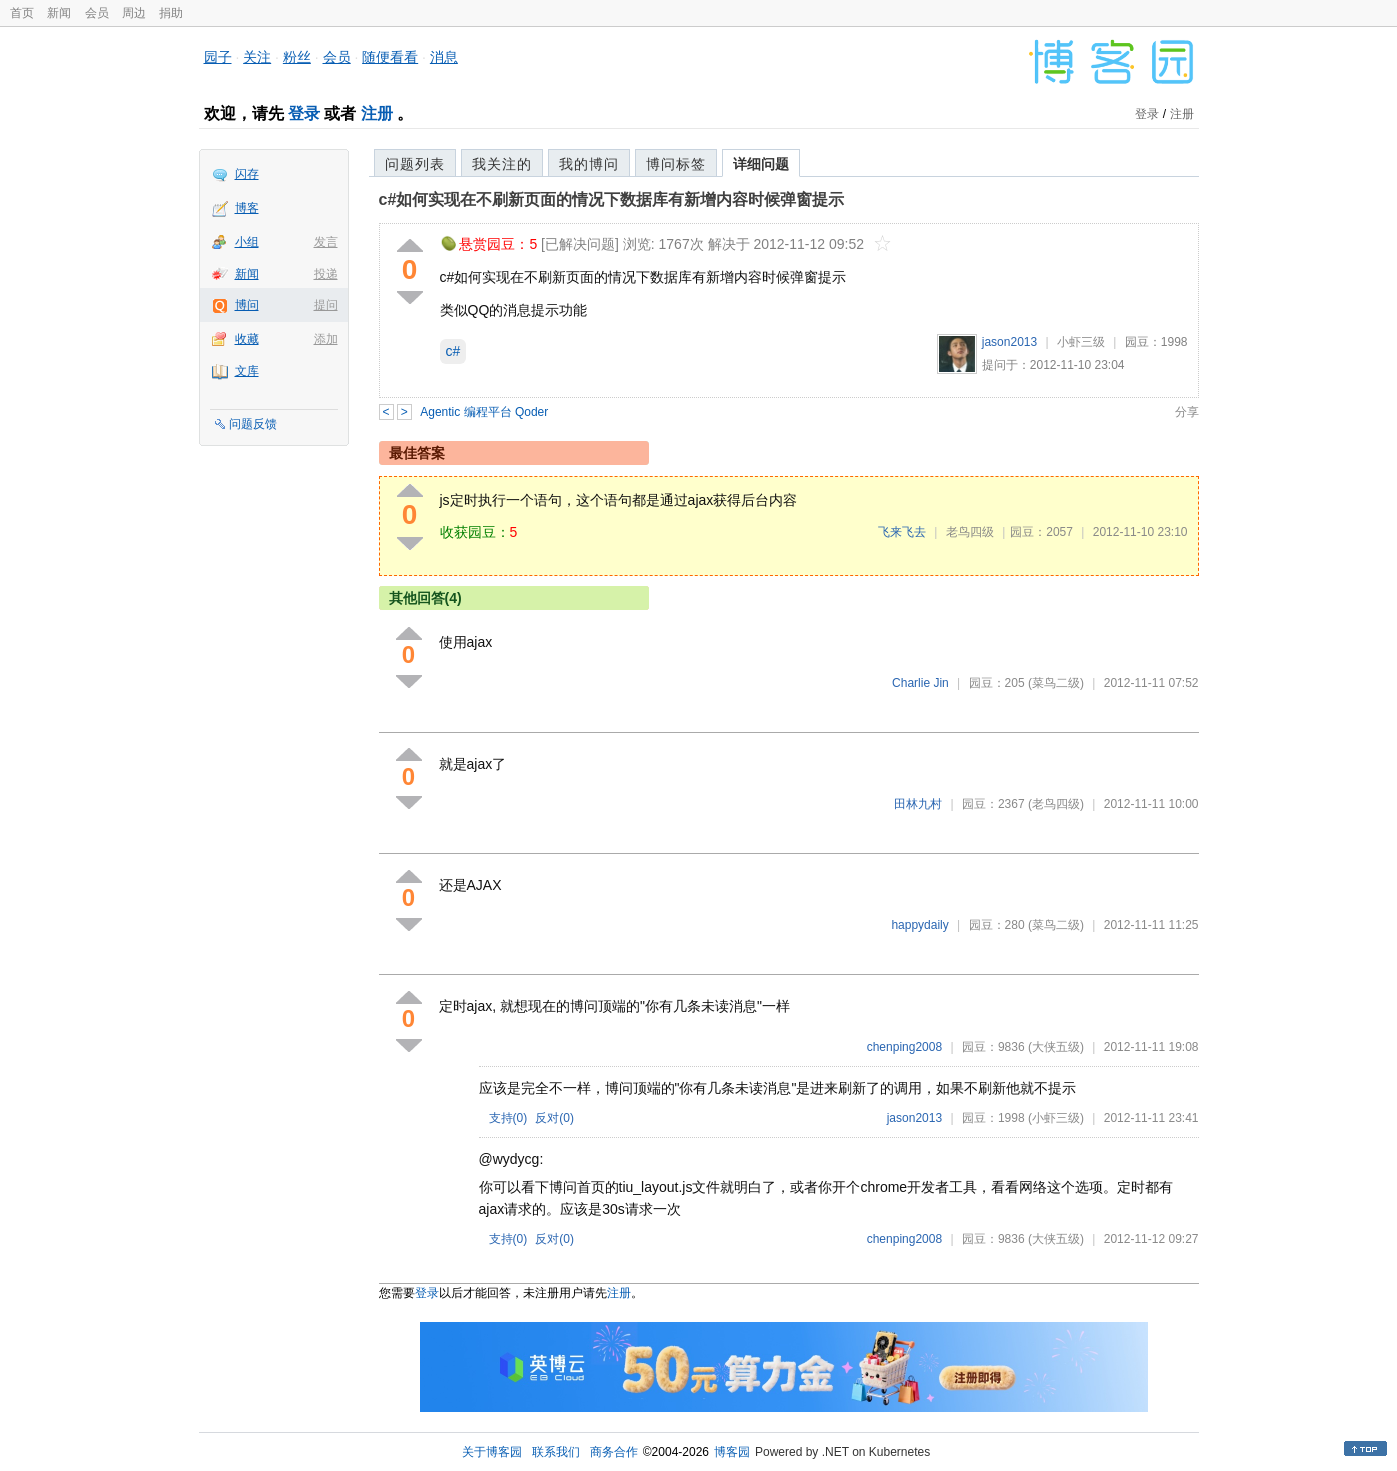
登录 (304, 113)
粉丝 (297, 57)
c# (453, 351)
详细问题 (761, 164)
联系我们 (556, 1452)
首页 (22, 13)
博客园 (732, 1452)
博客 (247, 208)
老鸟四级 (970, 532)
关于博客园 (492, 1452)
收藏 (247, 339)
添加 (326, 339)
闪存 (247, 174)
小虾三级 (1081, 342)
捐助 (171, 13)
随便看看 (390, 57)
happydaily (919, 925)
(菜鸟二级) (1056, 683)
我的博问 (589, 164)
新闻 (59, 13)
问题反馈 (253, 424)
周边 (134, 13)
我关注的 (502, 164)
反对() (554, 1118)
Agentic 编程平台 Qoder (484, 412)
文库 (247, 371)
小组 (247, 242)
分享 (1187, 412)
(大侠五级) (1056, 1047)
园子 (218, 57)
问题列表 (415, 164)
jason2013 (1009, 342)
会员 (97, 13)
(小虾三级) (1056, 1118)
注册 (377, 113)
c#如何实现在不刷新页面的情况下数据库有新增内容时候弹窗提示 (612, 199)
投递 (326, 274)
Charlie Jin (920, 683)
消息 (444, 57)
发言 (326, 242)
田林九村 (918, 804)
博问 (247, 305)
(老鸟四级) (1056, 804)
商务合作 (614, 1452)
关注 (257, 57)
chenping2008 (904, 1047)
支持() (508, 1118)
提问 (326, 305)
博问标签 (676, 164)
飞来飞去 (902, 532)
